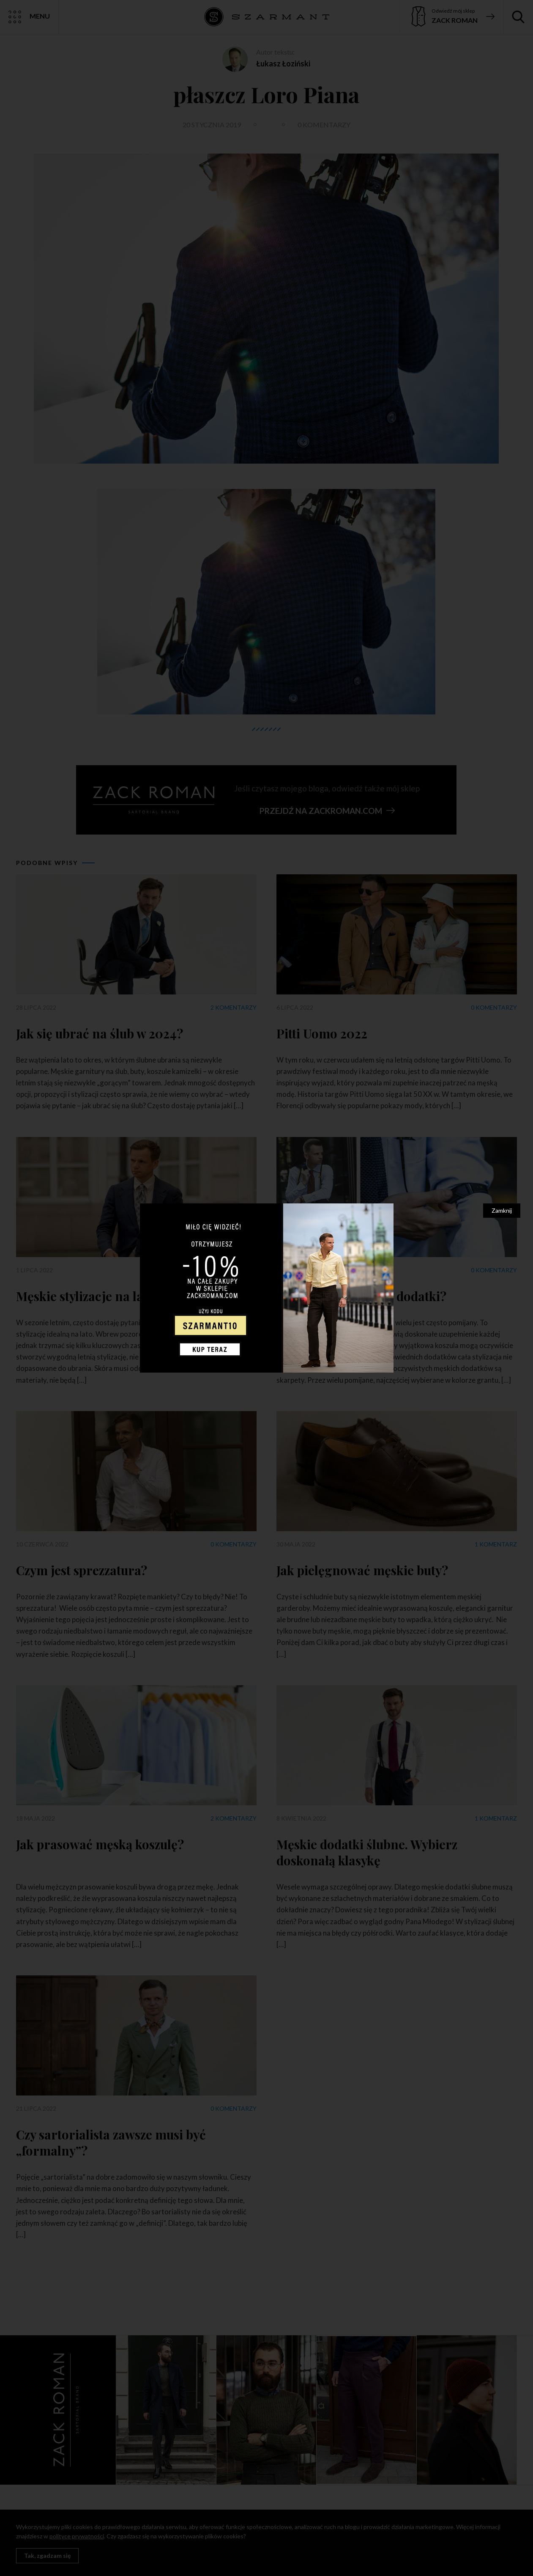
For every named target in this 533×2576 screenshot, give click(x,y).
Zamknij (502, 1210)
